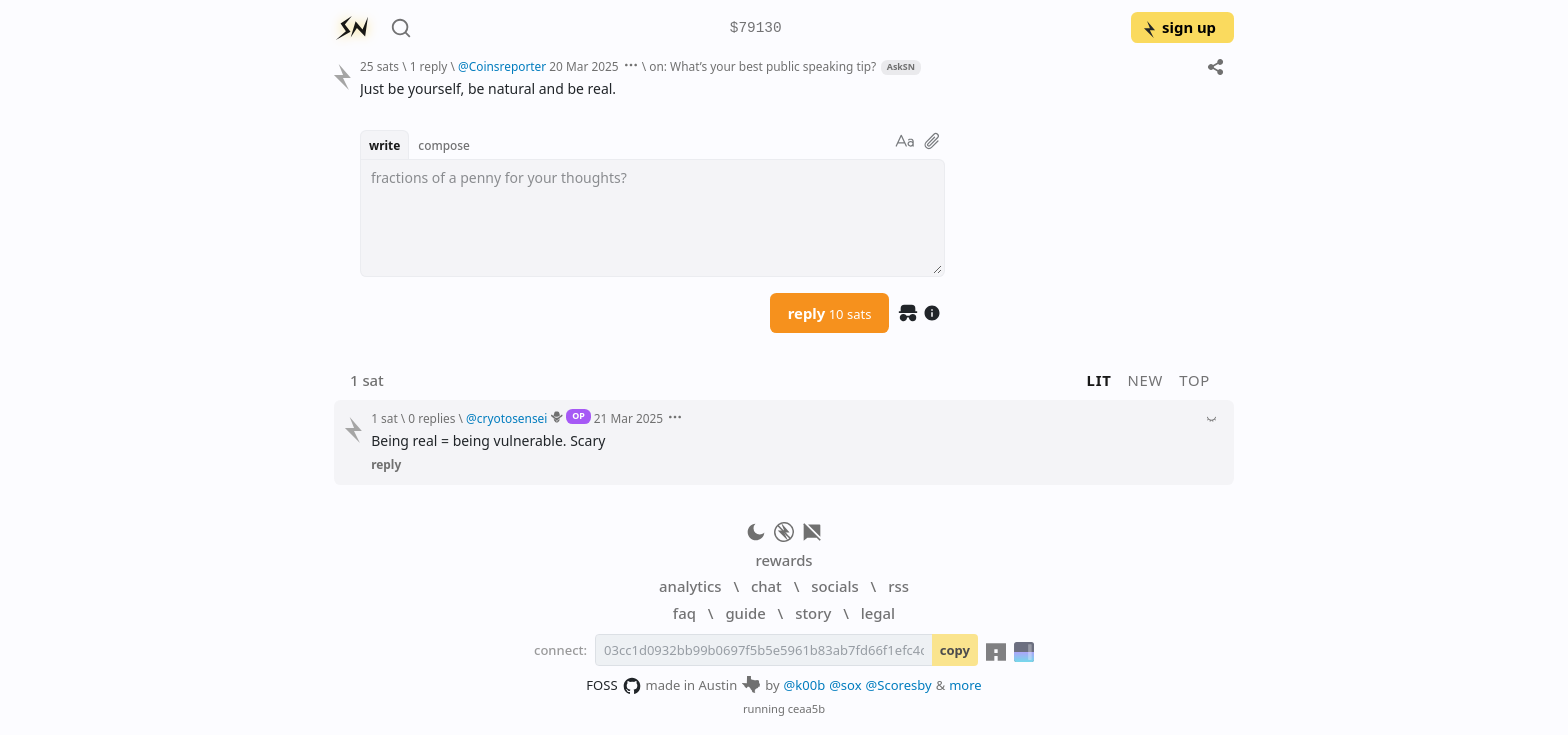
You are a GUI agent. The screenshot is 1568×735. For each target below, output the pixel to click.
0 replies (431, 418)
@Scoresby (899, 685)
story (813, 613)
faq (684, 613)
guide (745, 613)
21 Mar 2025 (628, 418)
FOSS (613, 686)
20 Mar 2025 (583, 66)
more (965, 685)
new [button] (1146, 380)
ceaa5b (806, 708)
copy (955, 650)
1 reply (429, 66)
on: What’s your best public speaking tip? (762, 66)
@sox (845, 685)
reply (830, 313)
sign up (1178, 27)
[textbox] (652, 218)
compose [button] (444, 145)
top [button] (1194, 380)
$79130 (756, 28)
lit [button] (1099, 380)
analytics (690, 586)
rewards (783, 560)
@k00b (805, 685)
